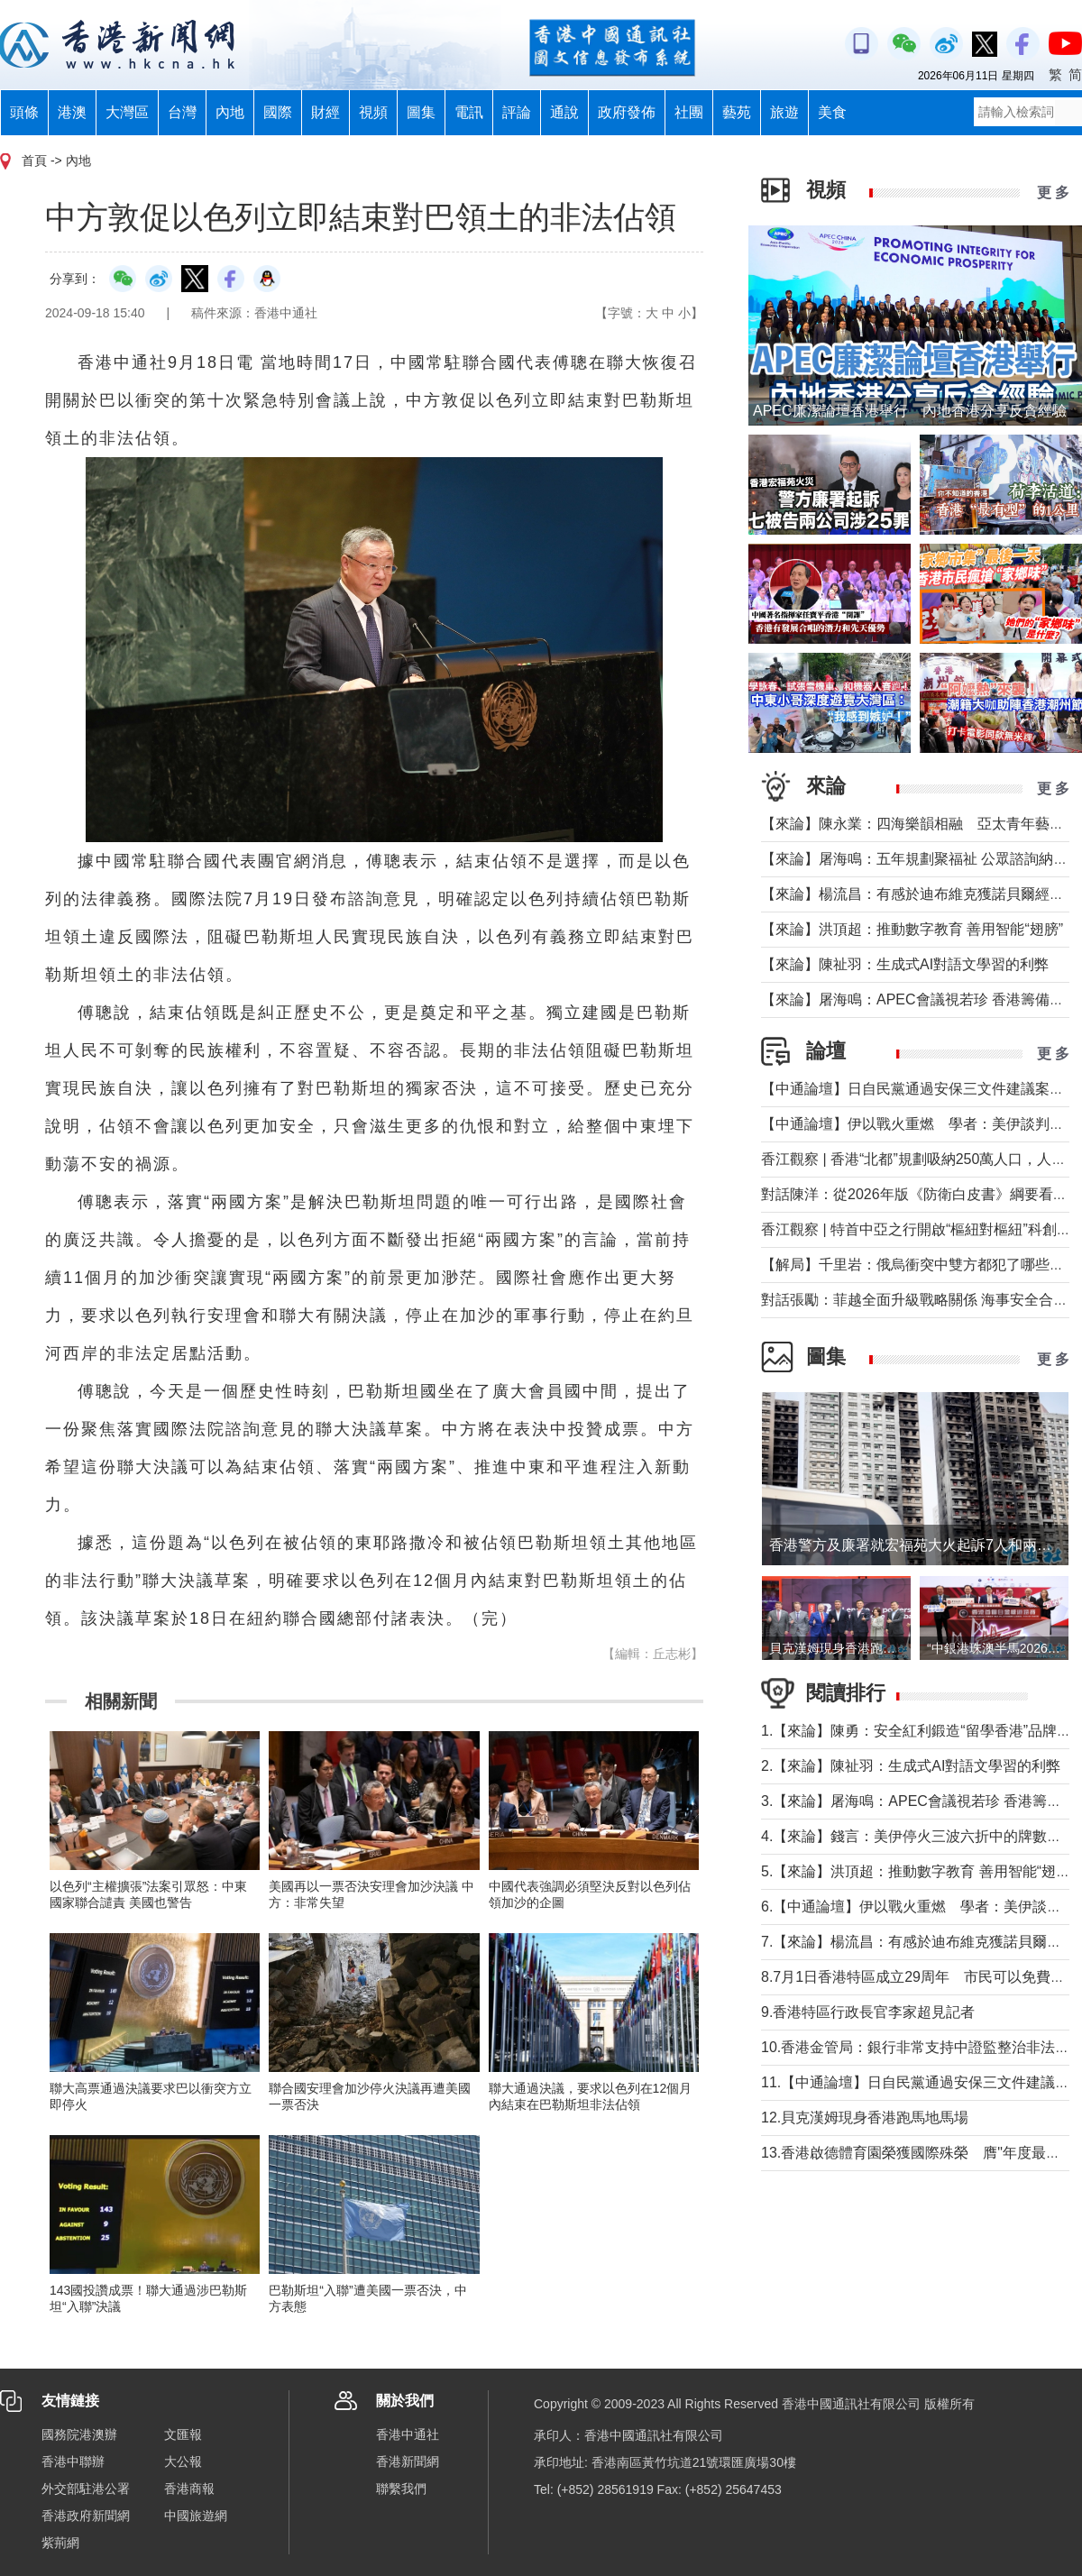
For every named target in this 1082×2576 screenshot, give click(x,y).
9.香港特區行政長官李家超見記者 (868, 2012)
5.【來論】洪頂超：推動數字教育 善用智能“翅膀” (918, 1871)
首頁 (34, 160)
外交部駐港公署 (85, 2488)
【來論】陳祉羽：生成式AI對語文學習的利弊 (905, 964)
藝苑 (736, 112)
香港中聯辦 (73, 2461)
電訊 (468, 112)
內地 (229, 112)
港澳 (72, 112)
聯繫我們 (401, 2488)
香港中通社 (407, 2434)
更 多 (1053, 192)
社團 (688, 112)
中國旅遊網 (195, 2515)
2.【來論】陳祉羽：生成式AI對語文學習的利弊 (910, 1766)
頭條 (24, 112)
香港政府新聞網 (85, 2515)
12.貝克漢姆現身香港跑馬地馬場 (864, 2117)
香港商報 (189, 2488)
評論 (516, 112)
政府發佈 (627, 112)
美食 (832, 112)
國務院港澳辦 (79, 2434)
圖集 (421, 112)
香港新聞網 (407, 2461)
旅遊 (784, 112)
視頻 (373, 112)
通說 (564, 112)
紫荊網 (60, 2542)
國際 (277, 112)
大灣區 (127, 112)
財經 (325, 112)
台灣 (182, 112)
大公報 (183, 2461)
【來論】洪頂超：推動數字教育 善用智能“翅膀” (912, 929)
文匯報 (183, 2434)
